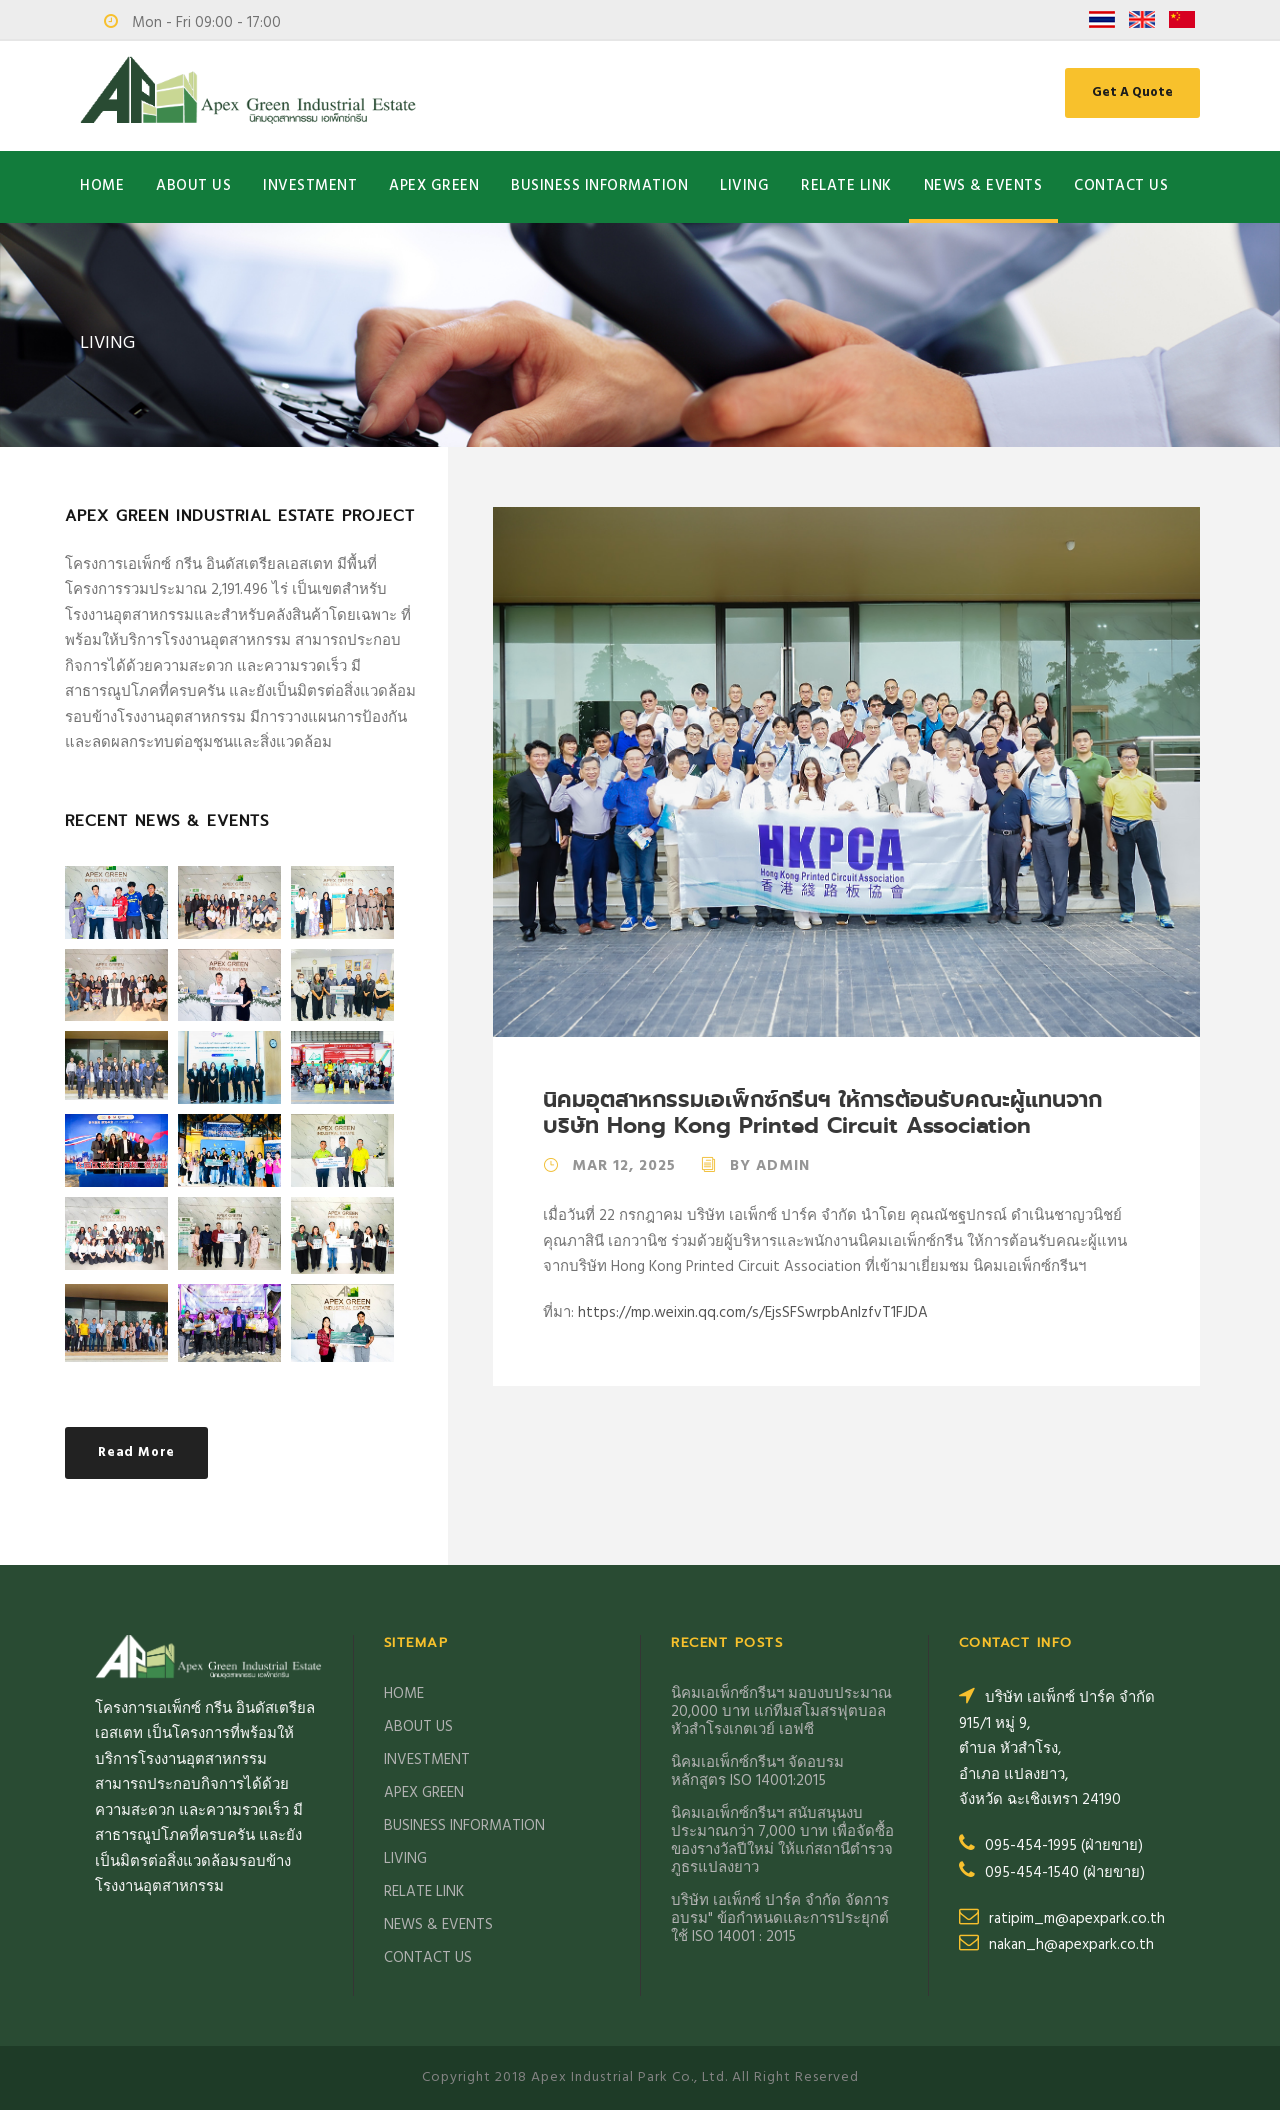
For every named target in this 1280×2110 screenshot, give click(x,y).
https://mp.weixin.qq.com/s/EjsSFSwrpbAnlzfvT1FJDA (753, 1313)
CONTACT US (1121, 186)
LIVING (744, 186)
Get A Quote (1132, 92)
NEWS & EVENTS (983, 186)
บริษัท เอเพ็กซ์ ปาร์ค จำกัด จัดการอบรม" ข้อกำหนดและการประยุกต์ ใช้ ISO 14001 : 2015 (780, 1919)
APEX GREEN (434, 186)
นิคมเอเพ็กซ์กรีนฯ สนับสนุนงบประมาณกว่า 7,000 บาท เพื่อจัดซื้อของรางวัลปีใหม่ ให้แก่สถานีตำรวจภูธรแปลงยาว (782, 1841)
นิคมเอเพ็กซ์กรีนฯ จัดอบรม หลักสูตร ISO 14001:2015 (757, 1772)
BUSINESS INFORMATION (599, 186)
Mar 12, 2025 (624, 1166)
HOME (102, 186)
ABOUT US (193, 186)
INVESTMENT (310, 186)
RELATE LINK (846, 186)
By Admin (770, 1166)
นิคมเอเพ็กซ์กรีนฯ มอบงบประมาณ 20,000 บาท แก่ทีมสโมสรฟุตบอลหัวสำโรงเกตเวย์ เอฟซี (781, 1712)
